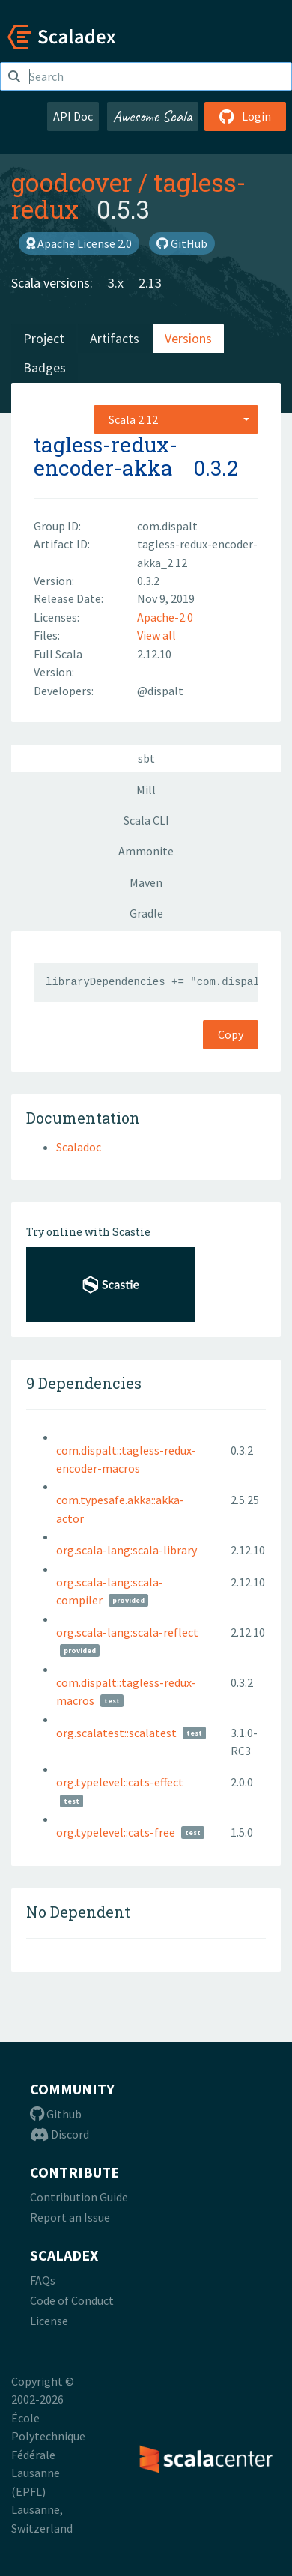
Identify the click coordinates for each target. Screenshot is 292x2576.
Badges (44, 367)
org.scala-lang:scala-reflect (127, 1632)
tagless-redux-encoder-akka (105, 456)
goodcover (71, 182)
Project (43, 338)
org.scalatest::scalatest (116, 1732)
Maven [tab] (146, 882)
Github (56, 2113)
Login (245, 116)
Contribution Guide (79, 2196)
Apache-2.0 (165, 617)
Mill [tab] (146, 789)
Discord (59, 2134)
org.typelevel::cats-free (115, 1832)
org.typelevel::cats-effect (119, 1782)
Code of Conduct (72, 2300)
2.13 (150, 282)
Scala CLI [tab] (146, 820)
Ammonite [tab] (146, 850)
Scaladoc (78, 1146)
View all (156, 635)
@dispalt (160, 690)
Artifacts (114, 338)
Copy (230, 1034)
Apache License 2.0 (79, 243)
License (49, 2320)
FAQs (42, 2280)
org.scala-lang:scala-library (126, 1549)
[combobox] (176, 419)
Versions (188, 338)
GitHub (181, 243)
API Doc (73, 116)
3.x (116, 282)
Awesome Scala (152, 116)
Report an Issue (70, 2217)
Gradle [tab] (146, 913)
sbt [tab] (146, 758)
